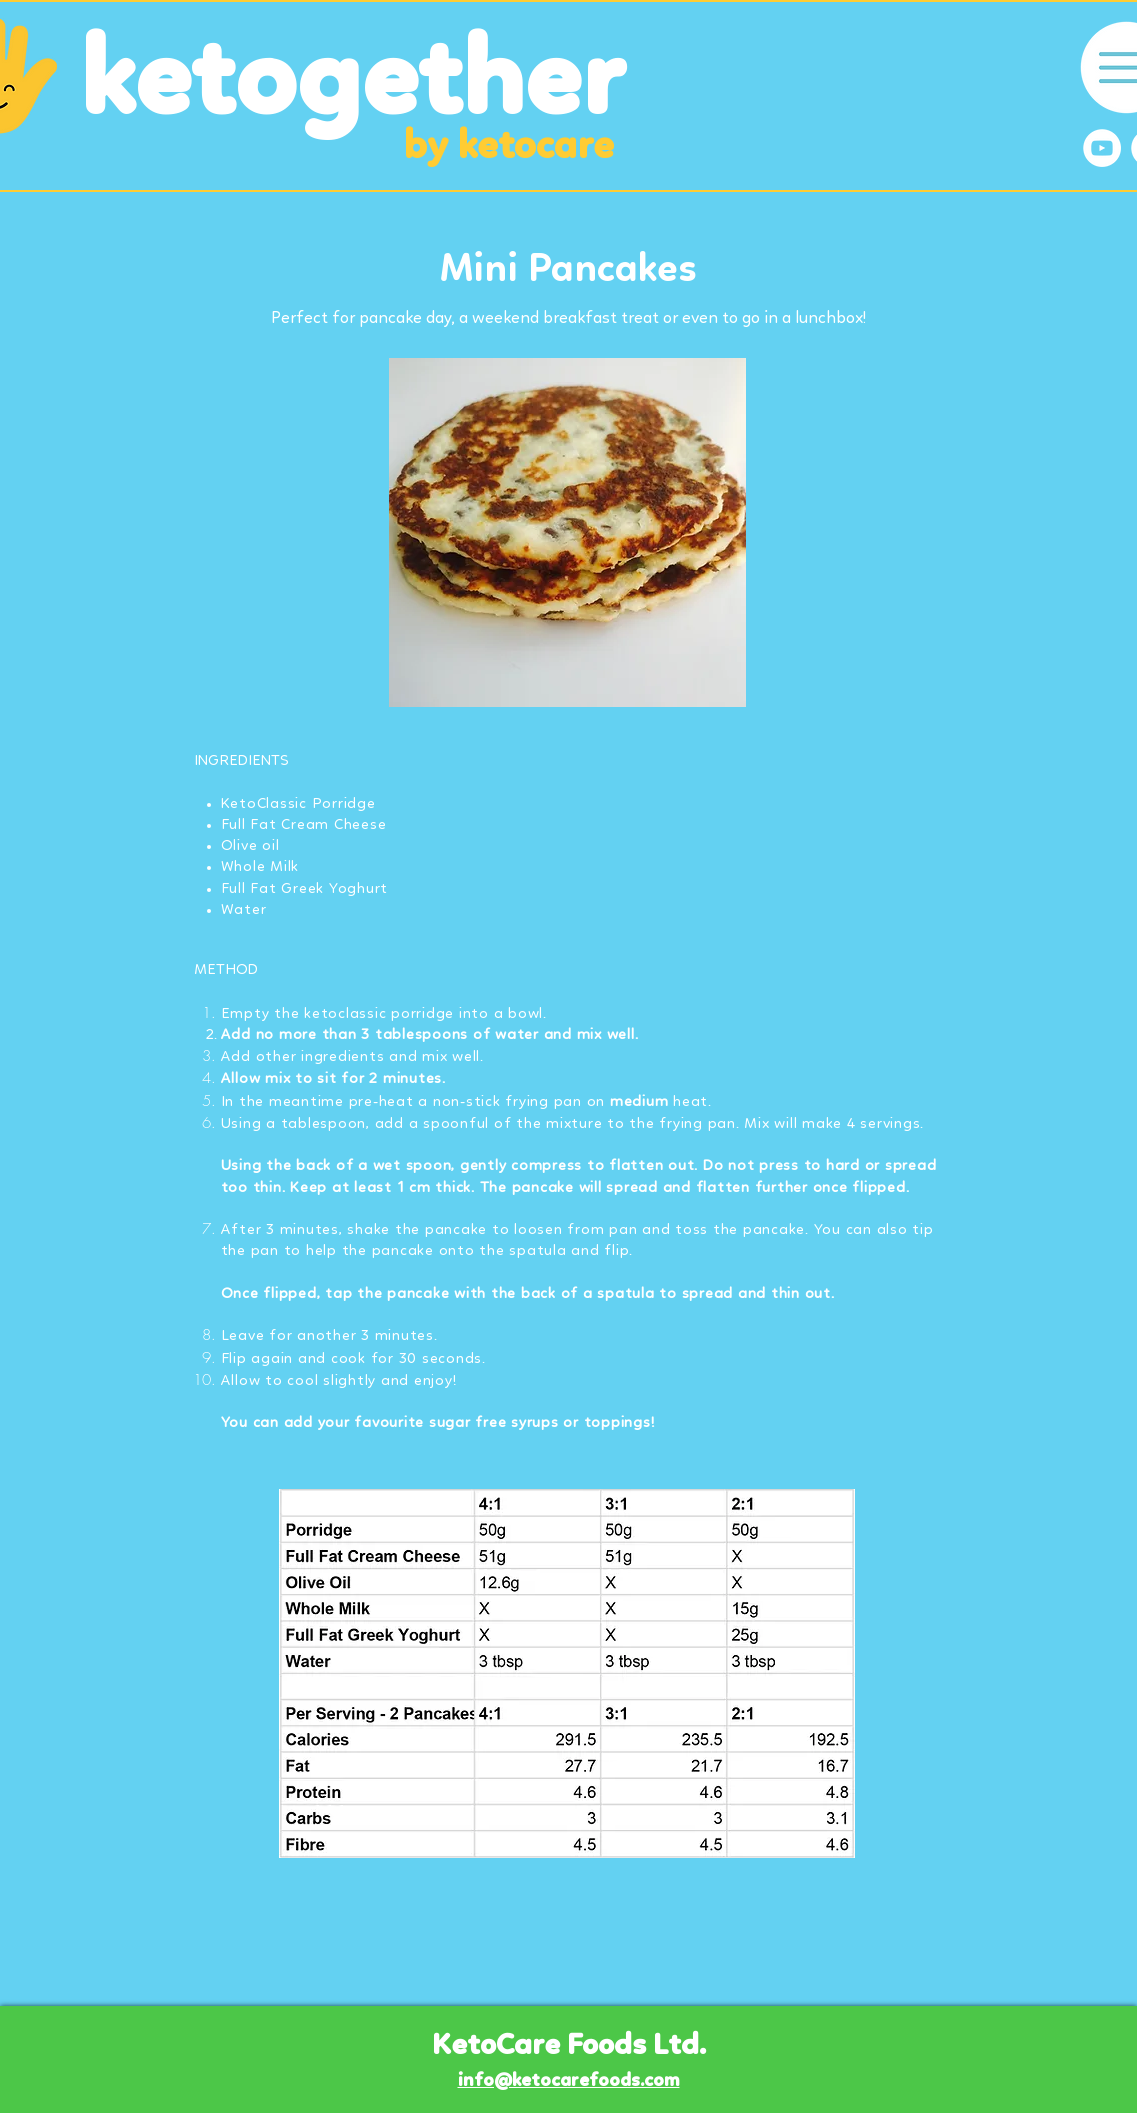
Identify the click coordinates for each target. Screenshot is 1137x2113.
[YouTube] (1102, 148)
